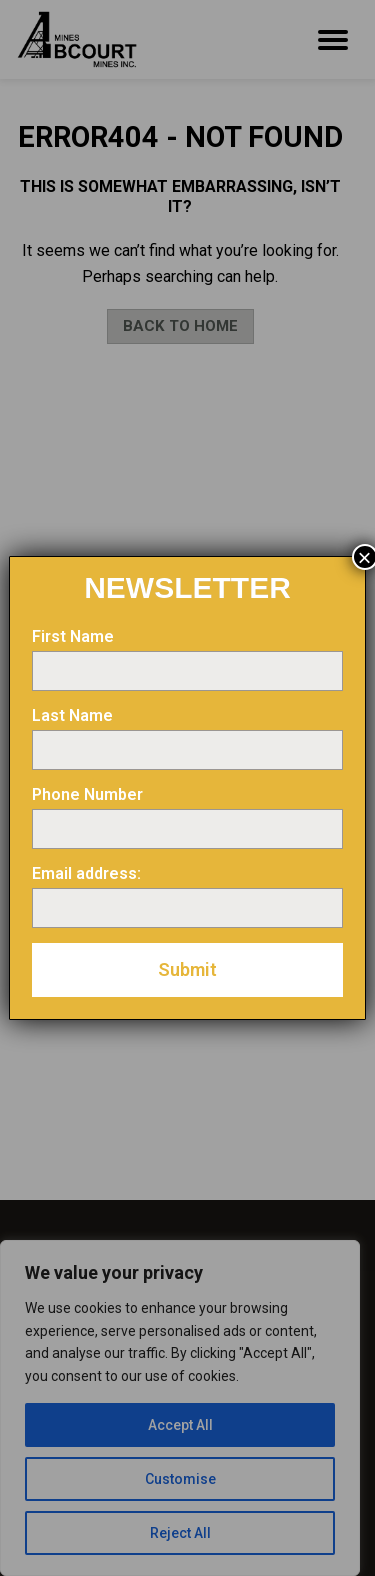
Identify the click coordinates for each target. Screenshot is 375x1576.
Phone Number (87, 794)
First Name (73, 636)
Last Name (72, 715)
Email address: (86, 873)
